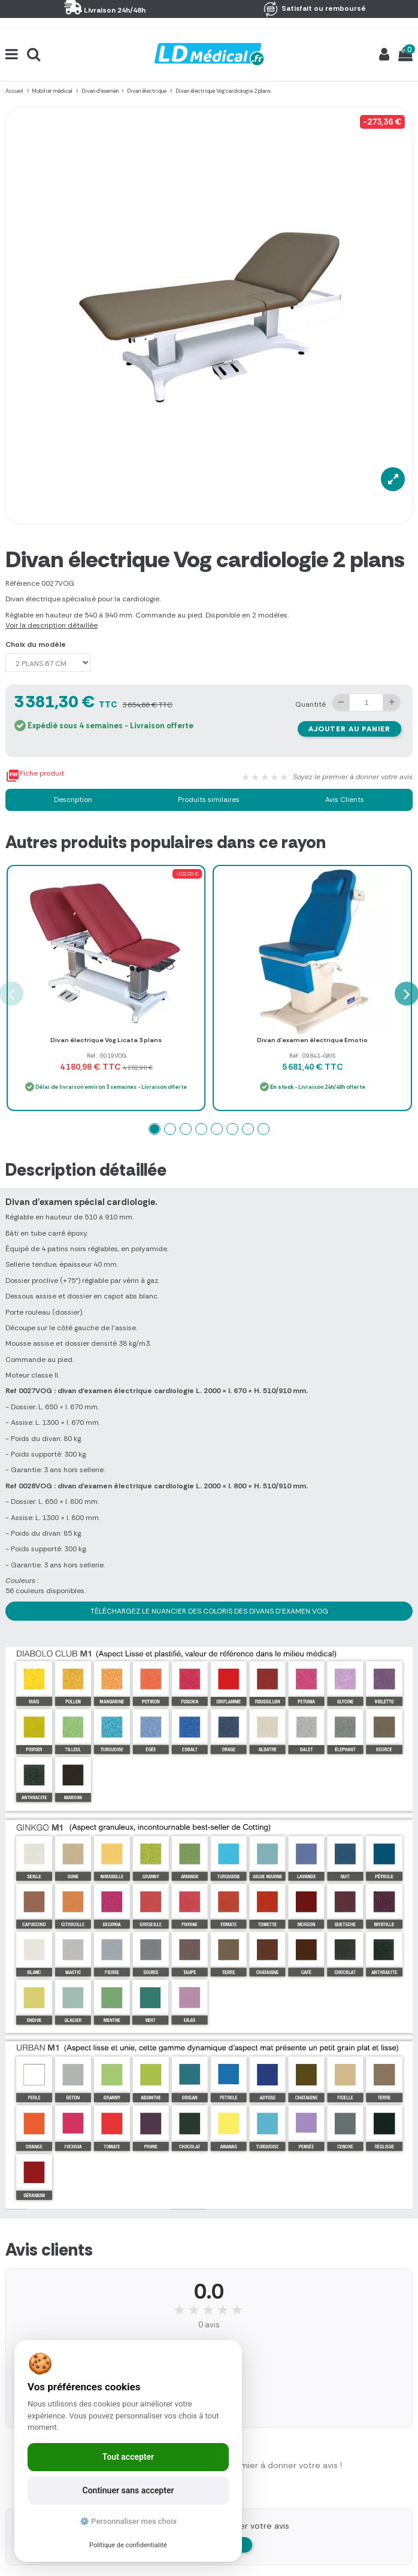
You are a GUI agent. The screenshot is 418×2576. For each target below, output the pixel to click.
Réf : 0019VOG (106, 1056)
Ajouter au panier (349, 729)
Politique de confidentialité (128, 2545)
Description (73, 799)
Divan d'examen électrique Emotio (312, 1040)
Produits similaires (209, 799)
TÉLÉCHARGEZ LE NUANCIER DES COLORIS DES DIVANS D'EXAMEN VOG (209, 1611)
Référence (22, 583)
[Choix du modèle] (48, 663)
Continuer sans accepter (128, 2490)
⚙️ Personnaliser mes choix (128, 2521)
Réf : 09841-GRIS (312, 1056)
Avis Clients (344, 799)
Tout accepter (128, 2457)
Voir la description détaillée (51, 625)
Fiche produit (34, 775)
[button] (154, 1129)
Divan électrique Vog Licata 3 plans (106, 1040)
